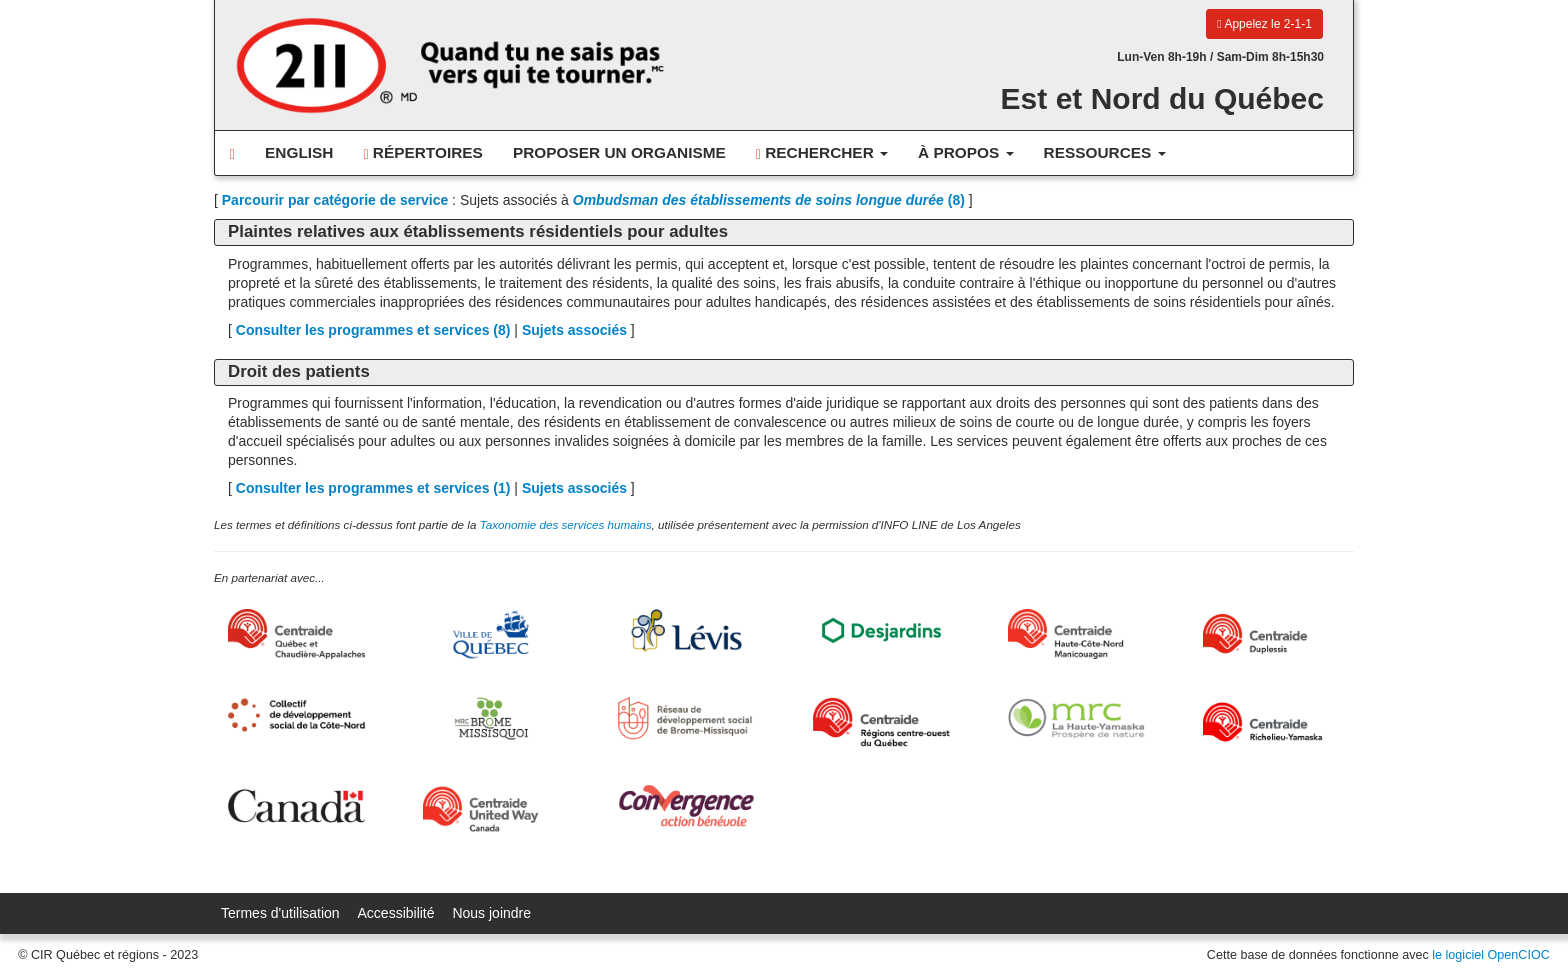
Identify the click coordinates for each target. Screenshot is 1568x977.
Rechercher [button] (822, 153)
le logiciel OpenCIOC (1491, 955)
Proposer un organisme (619, 152)
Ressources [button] (1105, 152)
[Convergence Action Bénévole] (686, 805)
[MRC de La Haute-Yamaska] (1076, 718)
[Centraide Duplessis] (1271, 634)
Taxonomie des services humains (566, 524)
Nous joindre (491, 913)
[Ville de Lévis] (686, 630)
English (299, 152)
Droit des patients (299, 371)
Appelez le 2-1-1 (1264, 24)
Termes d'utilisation (280, 913)
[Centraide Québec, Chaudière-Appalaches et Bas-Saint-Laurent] (296, 634)
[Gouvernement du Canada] (296, 805)
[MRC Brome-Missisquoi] (491, 718)
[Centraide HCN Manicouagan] (1076, 634)
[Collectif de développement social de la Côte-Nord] (296, 715)
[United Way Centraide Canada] (491, 809)
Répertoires (422, 153)
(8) (769, 200)
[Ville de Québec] (491, 634)
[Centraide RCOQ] (881, 722)
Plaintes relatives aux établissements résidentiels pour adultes (478, 231)
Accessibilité (396, 913)
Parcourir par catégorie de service (335, 200)
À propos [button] (966, 152)
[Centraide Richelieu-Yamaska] (1271, 722)
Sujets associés (574, 330)
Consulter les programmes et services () (373, 330)
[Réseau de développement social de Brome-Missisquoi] (686, 718)
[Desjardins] (881, 630)
